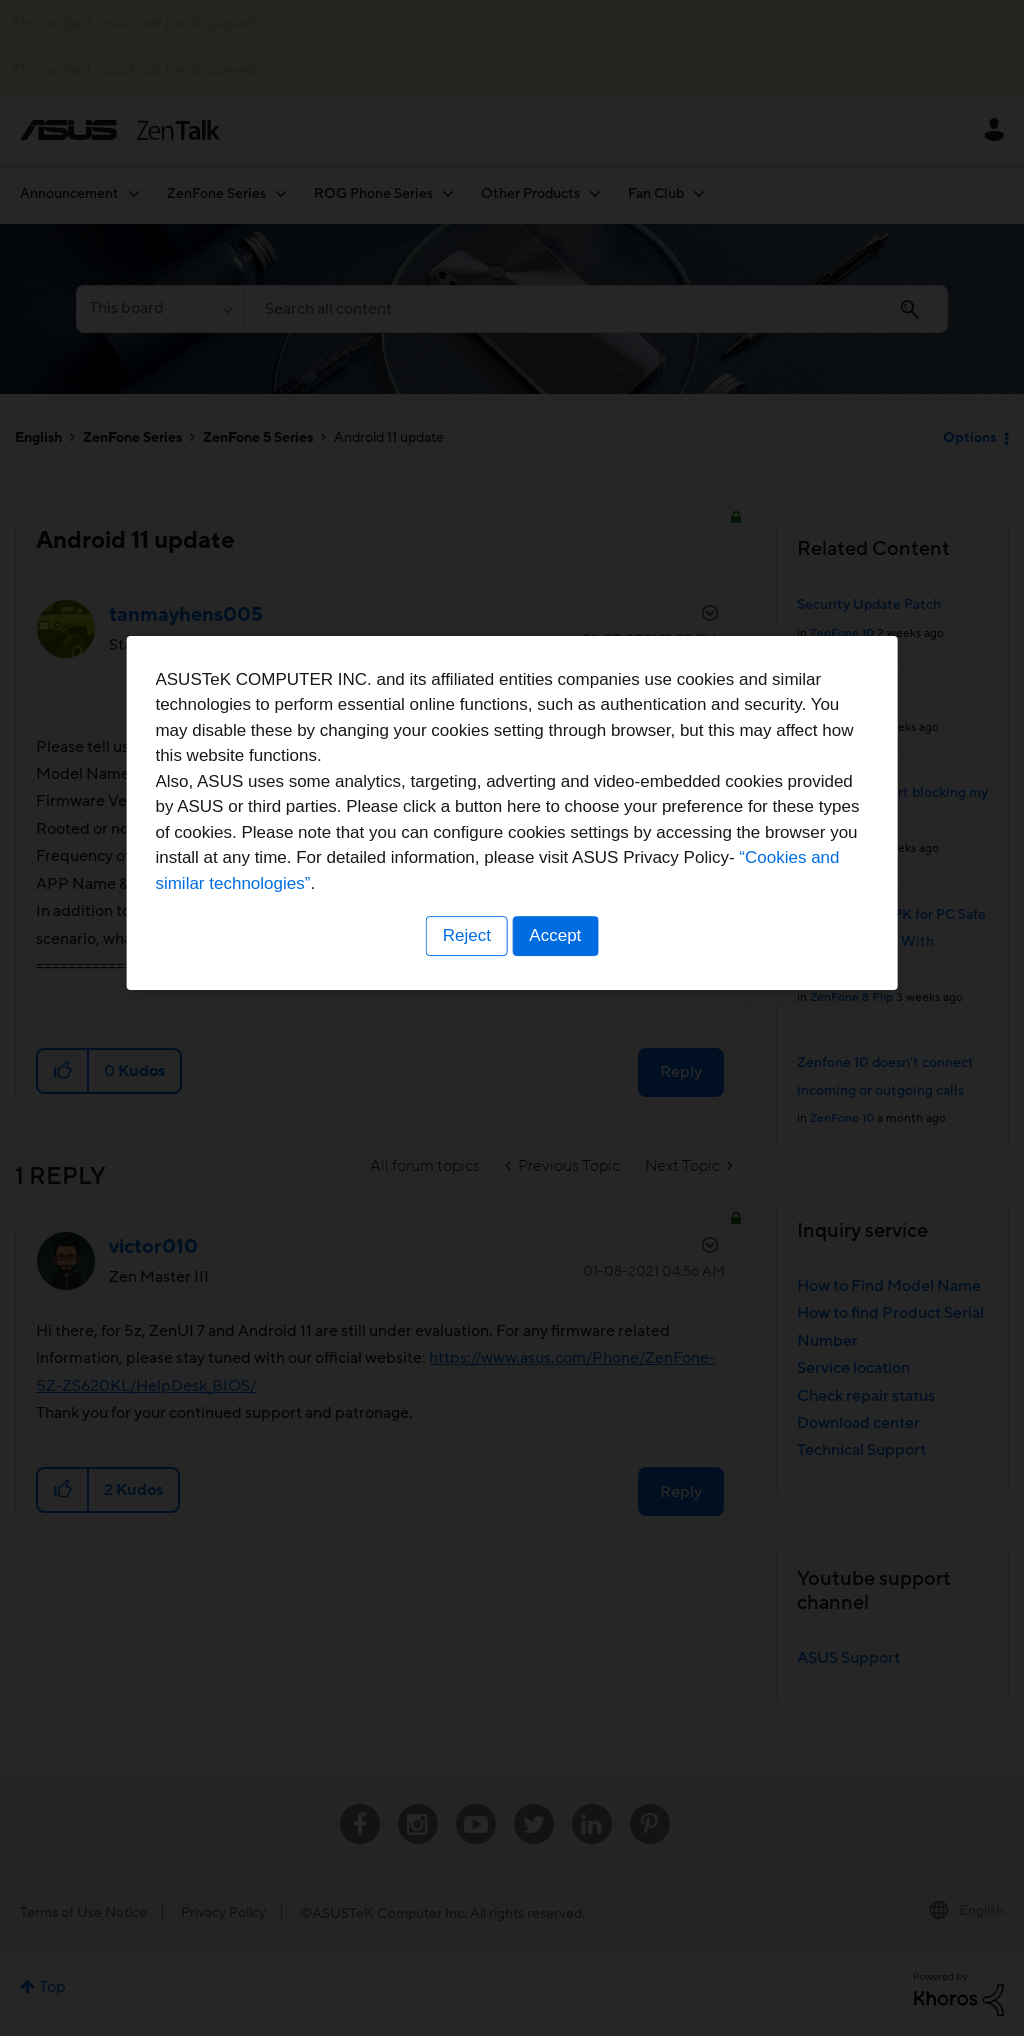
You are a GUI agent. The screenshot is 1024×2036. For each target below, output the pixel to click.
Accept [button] (557, 1142)
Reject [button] (465, 1142)
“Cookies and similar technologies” (573, 1089)
